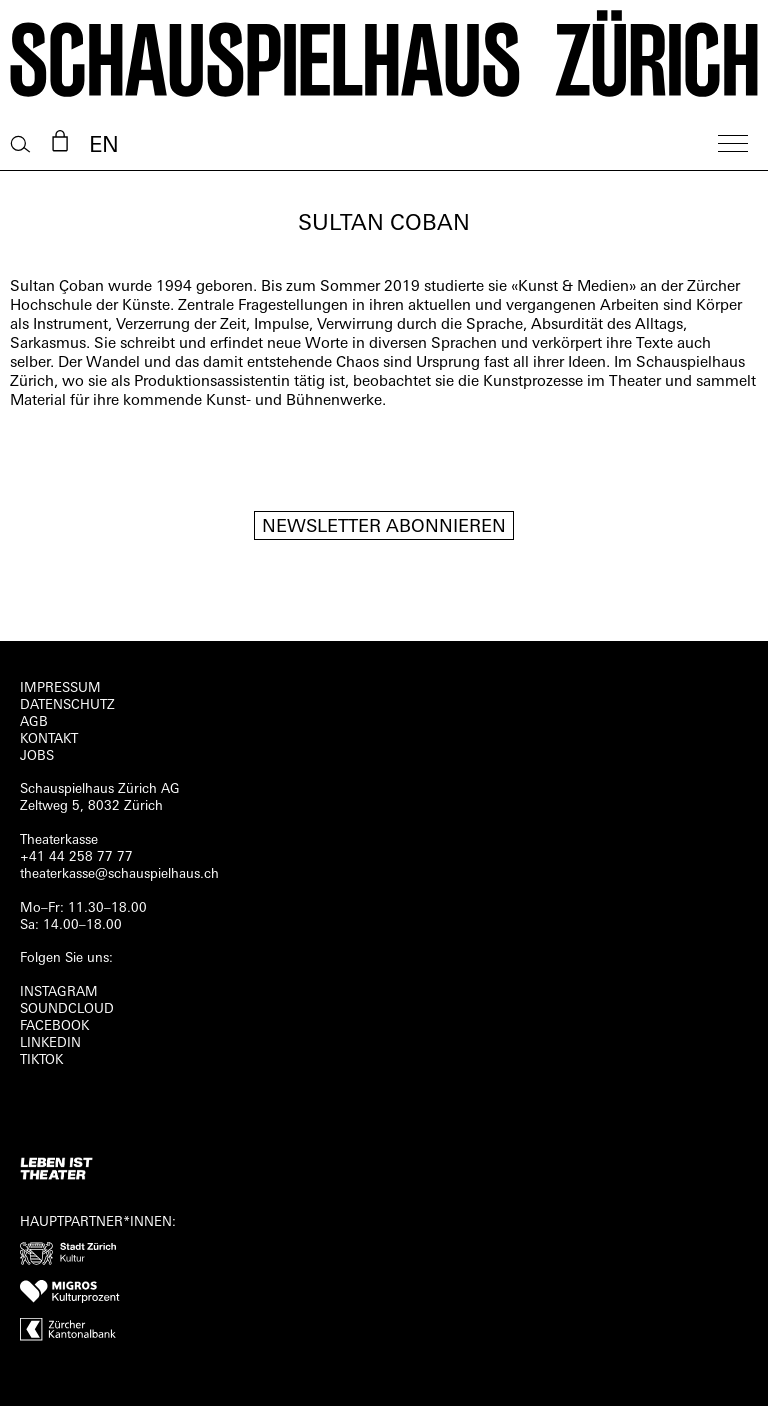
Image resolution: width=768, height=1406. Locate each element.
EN (104, 146)
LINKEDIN (50, 1043)
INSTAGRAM (59, 992)
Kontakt (49, 739)
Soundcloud (67, 1009)
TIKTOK (41, 1060)
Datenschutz (67, 705)
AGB (34, 722)
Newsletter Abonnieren (384, 527)
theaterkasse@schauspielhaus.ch (119, 874)
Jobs (37, 756)
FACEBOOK (54, 1026)
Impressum (60, 688)
